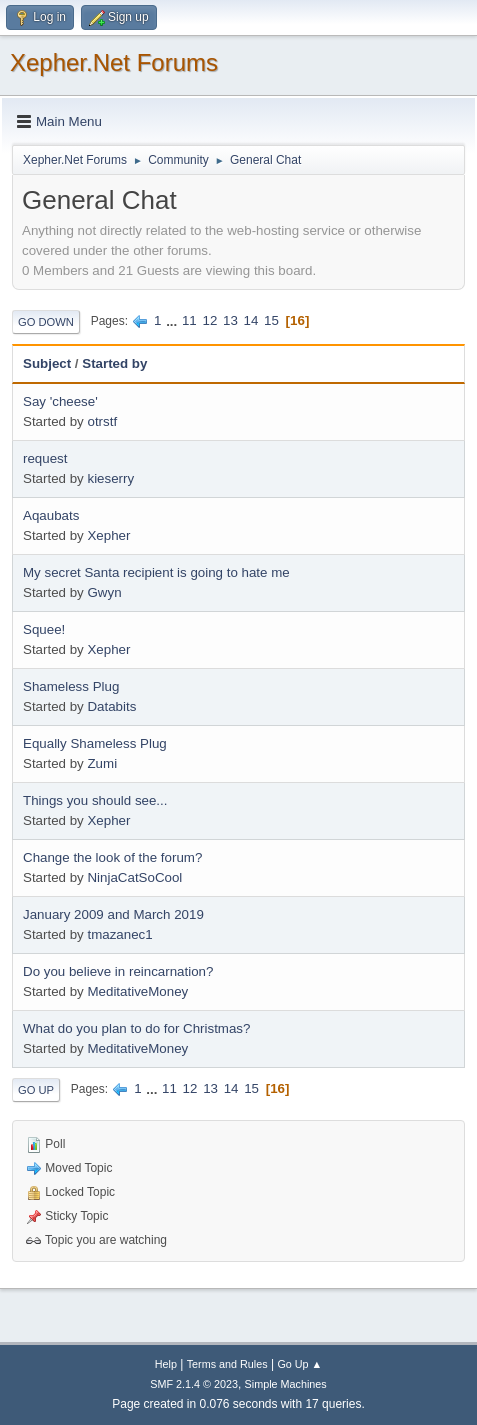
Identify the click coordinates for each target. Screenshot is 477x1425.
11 (189, 320)
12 (209, 320)
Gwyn (104, 592)
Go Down (46, 322)
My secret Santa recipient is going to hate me (156, 572)
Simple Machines (286, 1384)
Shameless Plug (71, 686)
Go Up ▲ (299, 1364)
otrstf (102, 421)
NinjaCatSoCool (134, 877)
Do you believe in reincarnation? (118, 971)
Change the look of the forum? (112, 857)
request (45, 458)
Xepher (108, 535)
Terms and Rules (227, 1364)
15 (271, 320)
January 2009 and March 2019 (113, 914)
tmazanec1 (119, 934)
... (173, 320)
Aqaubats (51, 515)
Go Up (36, 1090)
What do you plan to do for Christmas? (136, 1028)
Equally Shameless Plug (95, 743)
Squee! (44, 629)
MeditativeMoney (137, 991)
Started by (114, 363)
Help (166, 1364)
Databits (111, 706)
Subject (47, 363)
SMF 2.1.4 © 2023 (194, 1384)
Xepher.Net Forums (114, 62)
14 (251, 320)
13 (230, 320)
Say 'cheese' (60, 401)
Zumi (102, 763)
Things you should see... (95, 800)
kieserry (110, 478)
